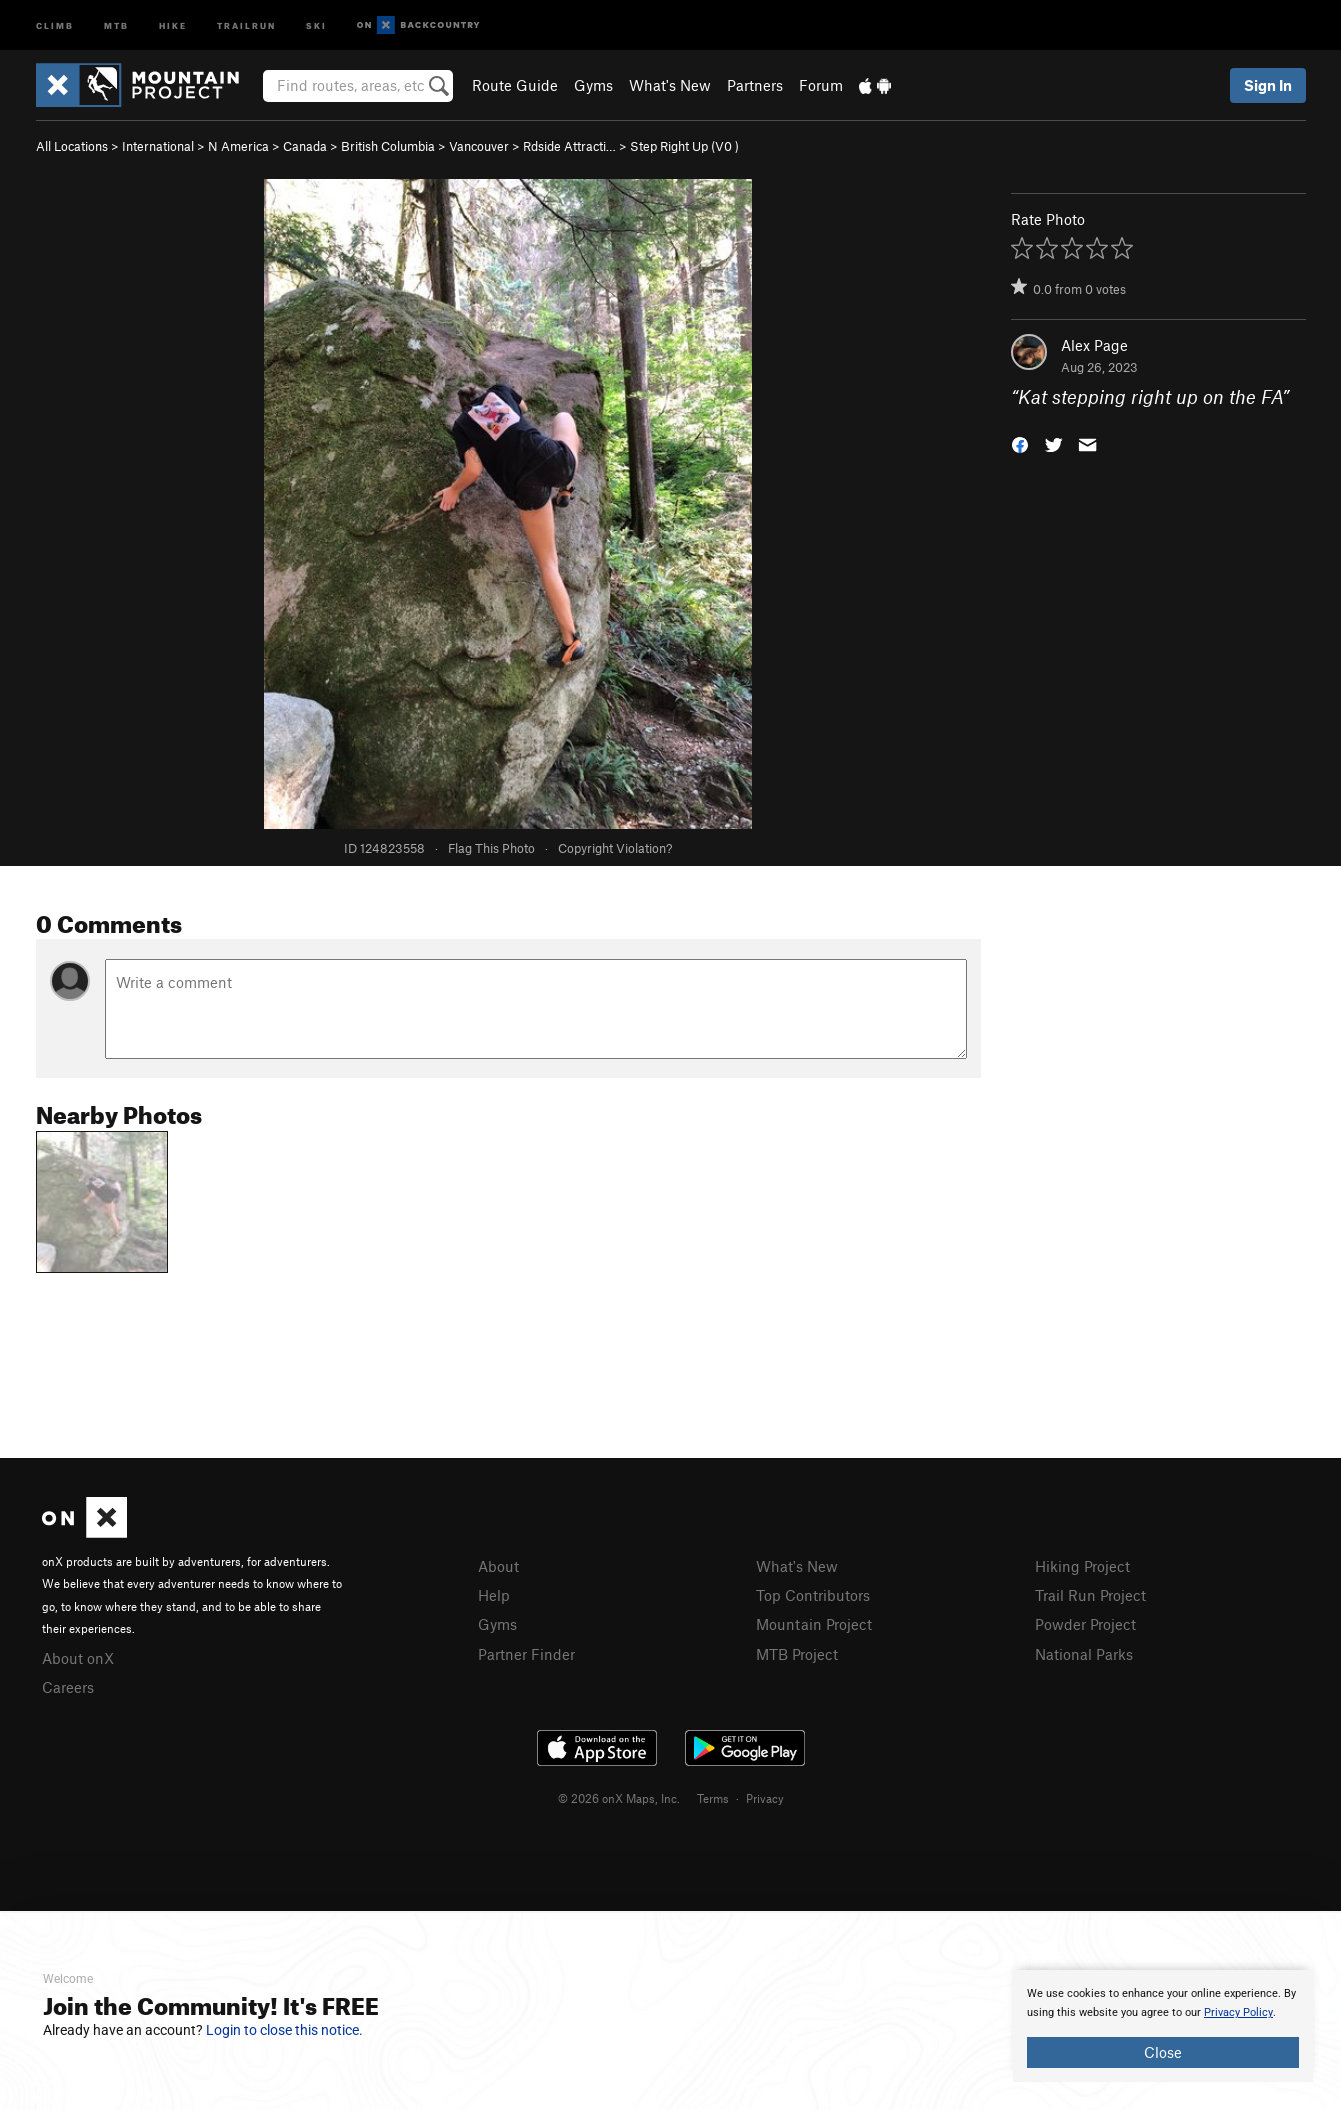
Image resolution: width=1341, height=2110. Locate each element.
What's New (670, 85)
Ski (316, 24)
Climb (55, 24)
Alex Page (1094, 345)
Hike (173, 24)
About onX (78, 1658)
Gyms (593, 85)
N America (238, 146)
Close (1163, 2052)
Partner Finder (526, 1654)
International (158, 146)
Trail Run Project (1090, 1595)
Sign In (1268, 85)
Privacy (765, 1798)
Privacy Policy (1238, 2012)
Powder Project (1085, 1624)
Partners (755, 85)
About (498, 1566)
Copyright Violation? (615, 848)
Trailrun (246, 24)
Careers (68, 1687)
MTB (116, 24)
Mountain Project (814, 1624)
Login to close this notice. (284, 2030)
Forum (821, 85)
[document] (1163, 2026)
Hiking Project (1082, 1566)
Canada (305, 146)
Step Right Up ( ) (684, 146)
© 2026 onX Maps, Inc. (619, 1798)
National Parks (1084, 1654)
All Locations (72, 146)
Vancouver (479, 146)
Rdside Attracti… (569, 146)
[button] (1020, 443)
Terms (713, 1798)
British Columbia (388, 146)
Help (494, 1595)
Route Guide (515, 85)
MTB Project (797, 1654)
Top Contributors (813, 1595)
